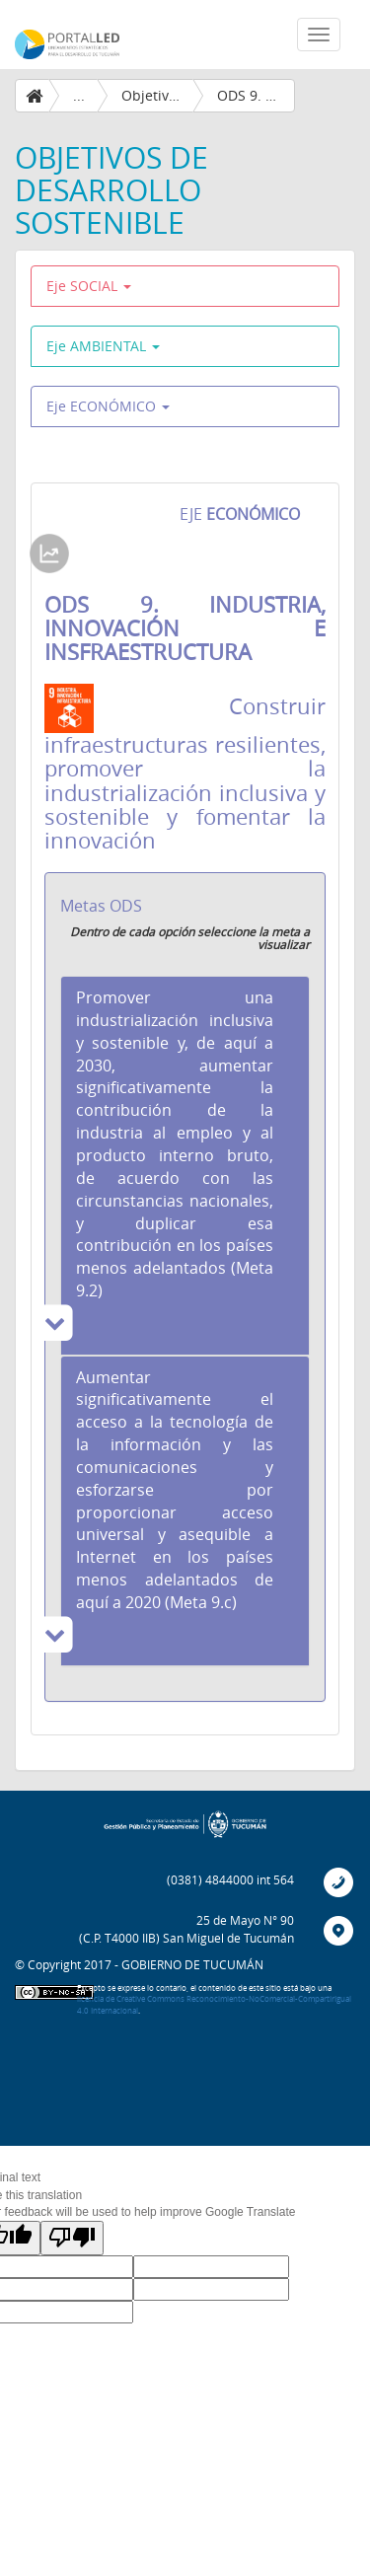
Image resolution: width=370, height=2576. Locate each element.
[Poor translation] (72, 2238)
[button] (185, 1165)
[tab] (185, 1165)
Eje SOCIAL (88, 285)
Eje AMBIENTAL (103, 345)
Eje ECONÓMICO (108, 406)
